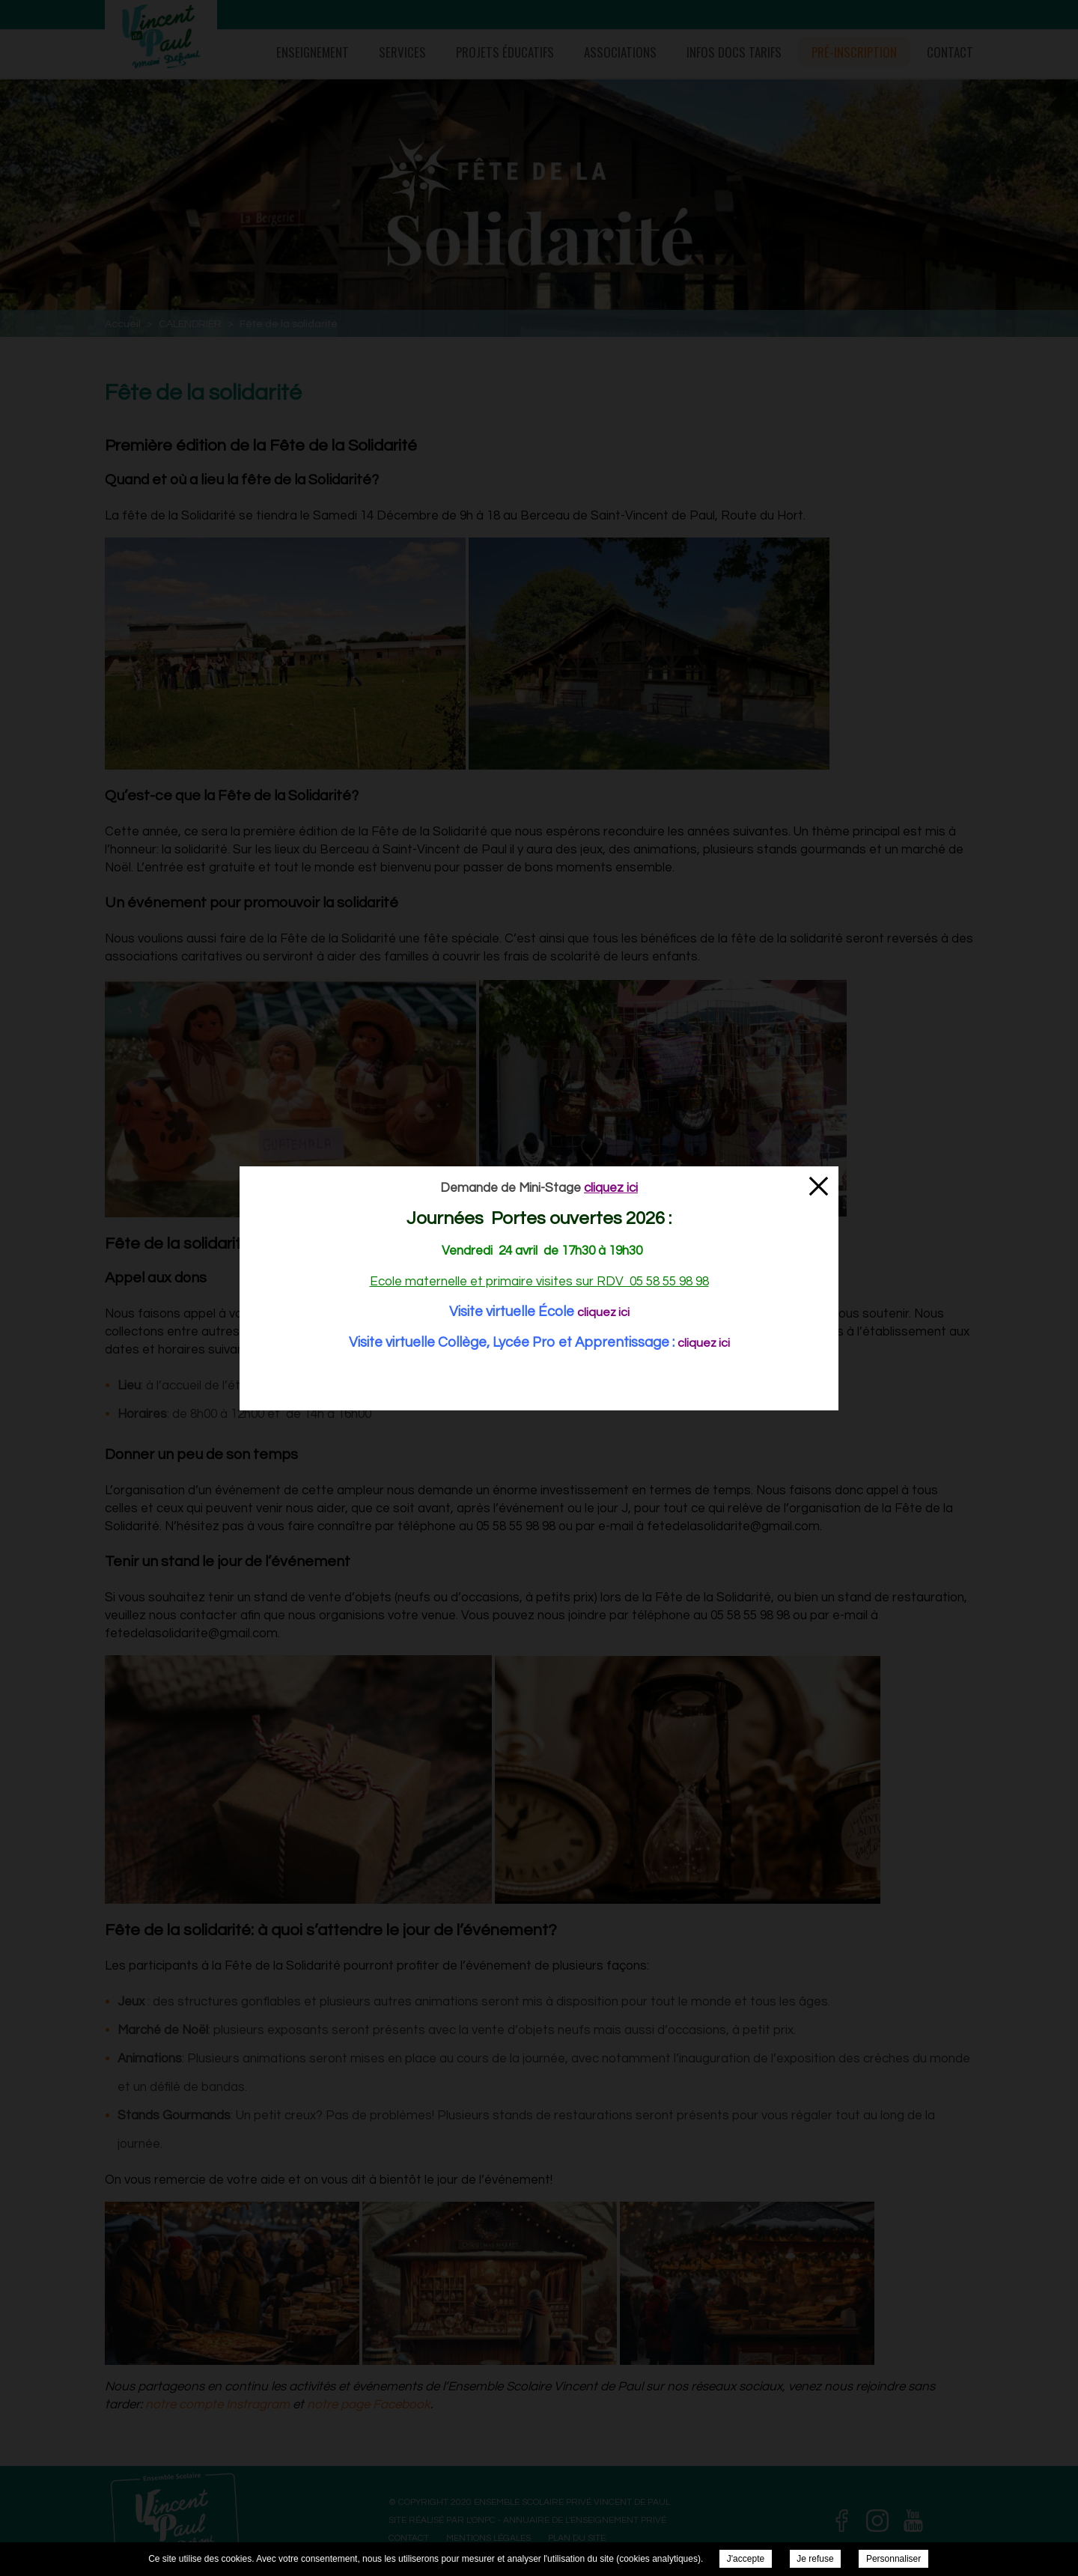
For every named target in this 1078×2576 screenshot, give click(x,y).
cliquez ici (603, 1312)
